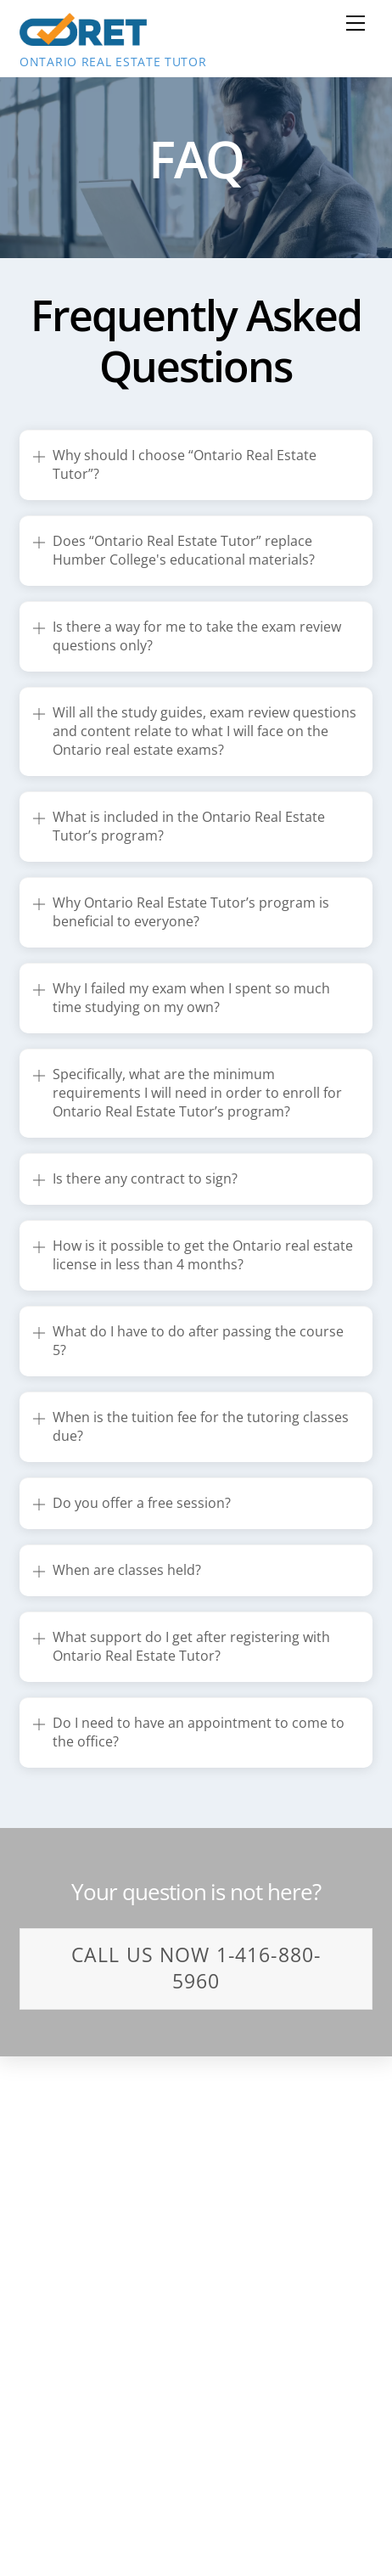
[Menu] (355, 23)
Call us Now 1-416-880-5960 (196, 1967)
